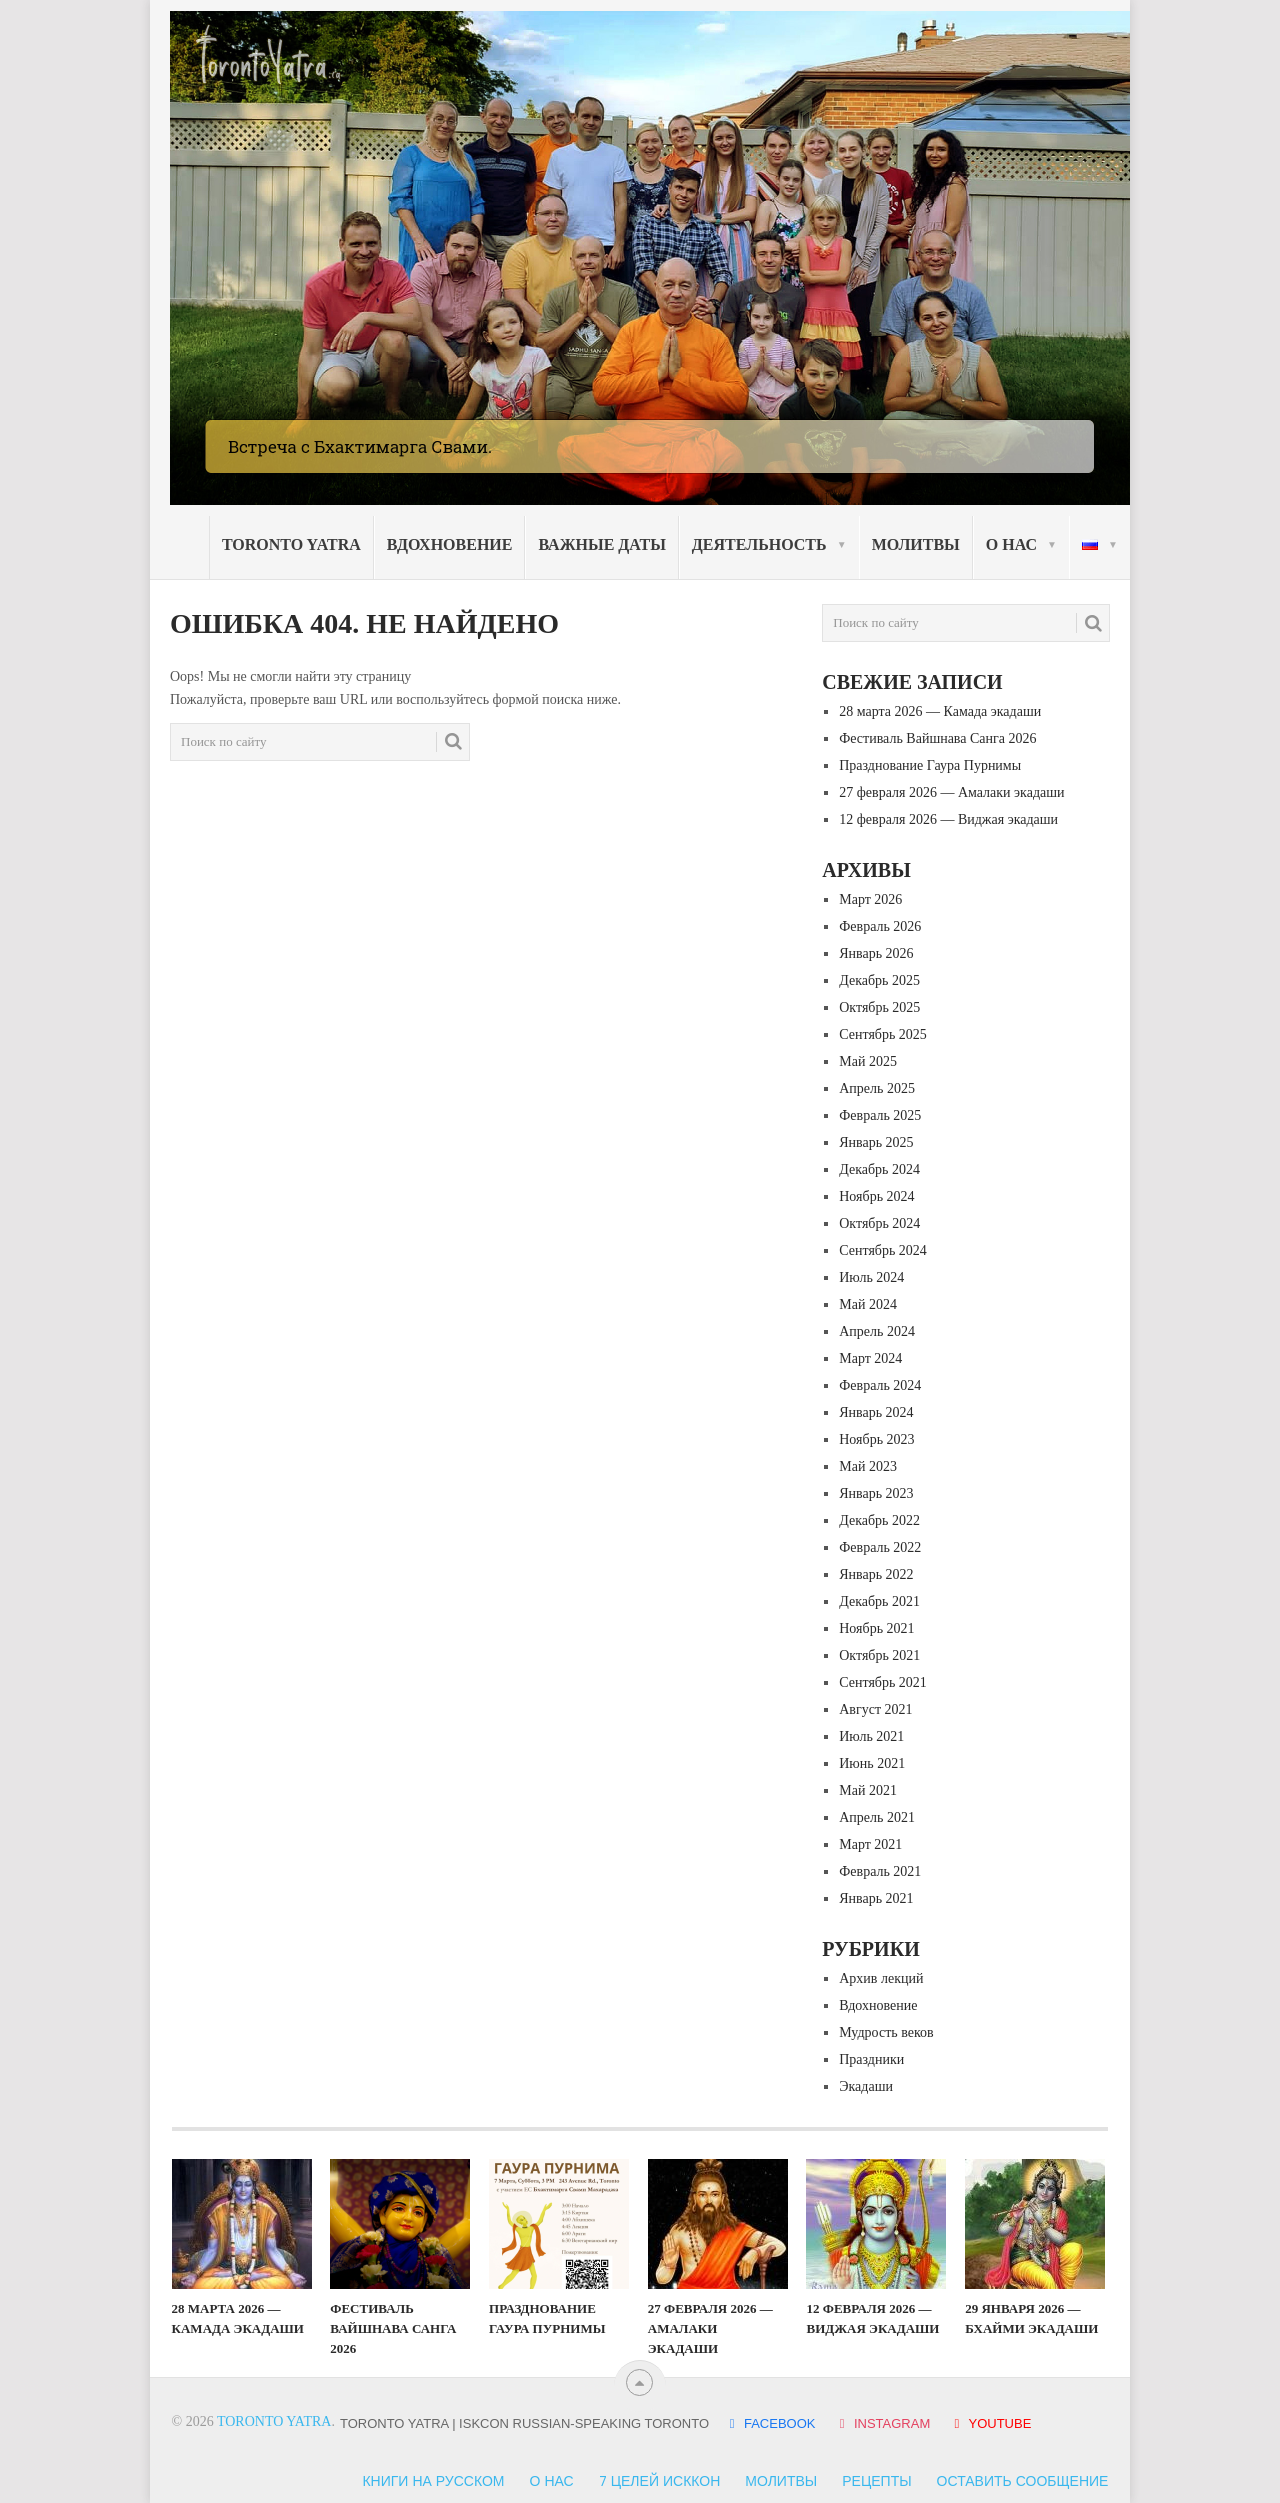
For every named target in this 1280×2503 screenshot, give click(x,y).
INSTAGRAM (884, 2423)
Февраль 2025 (880, 1115)
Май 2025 (868, 1061)
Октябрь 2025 (879, 1007)
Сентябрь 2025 (883, 1034)
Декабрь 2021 (879, 1601)
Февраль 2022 (880, 1547)
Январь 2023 (876, 1493)
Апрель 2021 (877, 1817)
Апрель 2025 (877, 1088)
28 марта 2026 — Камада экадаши (940, 711)
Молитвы (916, 544)
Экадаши (866, 2086)
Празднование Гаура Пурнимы (930, 765)
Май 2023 (868, 1466)
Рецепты (876, 2481)
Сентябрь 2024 (883, 1250)
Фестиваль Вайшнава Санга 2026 (937, 738)
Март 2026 (870, 899)
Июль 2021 (871, 1736)
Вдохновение (450, 544)
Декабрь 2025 (879, 980)
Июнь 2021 (872, 1763)
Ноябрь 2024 (876, 1196)
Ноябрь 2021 (876, 1628)
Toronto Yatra (291, 544)
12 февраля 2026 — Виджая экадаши (948, 819)
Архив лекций (881, 1978)
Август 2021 (875, 1709)
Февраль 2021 (880, 1871)
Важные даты (601, 544)
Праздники (871, 2059)
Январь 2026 (876, 953)
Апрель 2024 (877, 1331)
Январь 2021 (876, 1898)
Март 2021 (870, 1844)
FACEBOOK (771, 2423)
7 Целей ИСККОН (660, 2481)
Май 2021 (868, 1790)
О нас (1011, 544)
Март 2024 (870, 1358)
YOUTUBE (990, 2423)
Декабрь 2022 (879, 1520)
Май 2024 (868, 1304)
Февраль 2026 (880, 926)
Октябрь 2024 (879, 1223)
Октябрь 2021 (879, 1655)
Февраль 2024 (880, 1385)
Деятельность (759, 544)
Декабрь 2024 (879, 1169)
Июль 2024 (871, 1277)
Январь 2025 (876, 1142)
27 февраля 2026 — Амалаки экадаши (951, 792)
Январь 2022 (876, 1574)
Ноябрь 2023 (876, 1439)
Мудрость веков (886, 2032)
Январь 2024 (876, 1412)
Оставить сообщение (1023, 2481)
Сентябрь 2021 (883, 1682)
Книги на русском (433, 2481)
